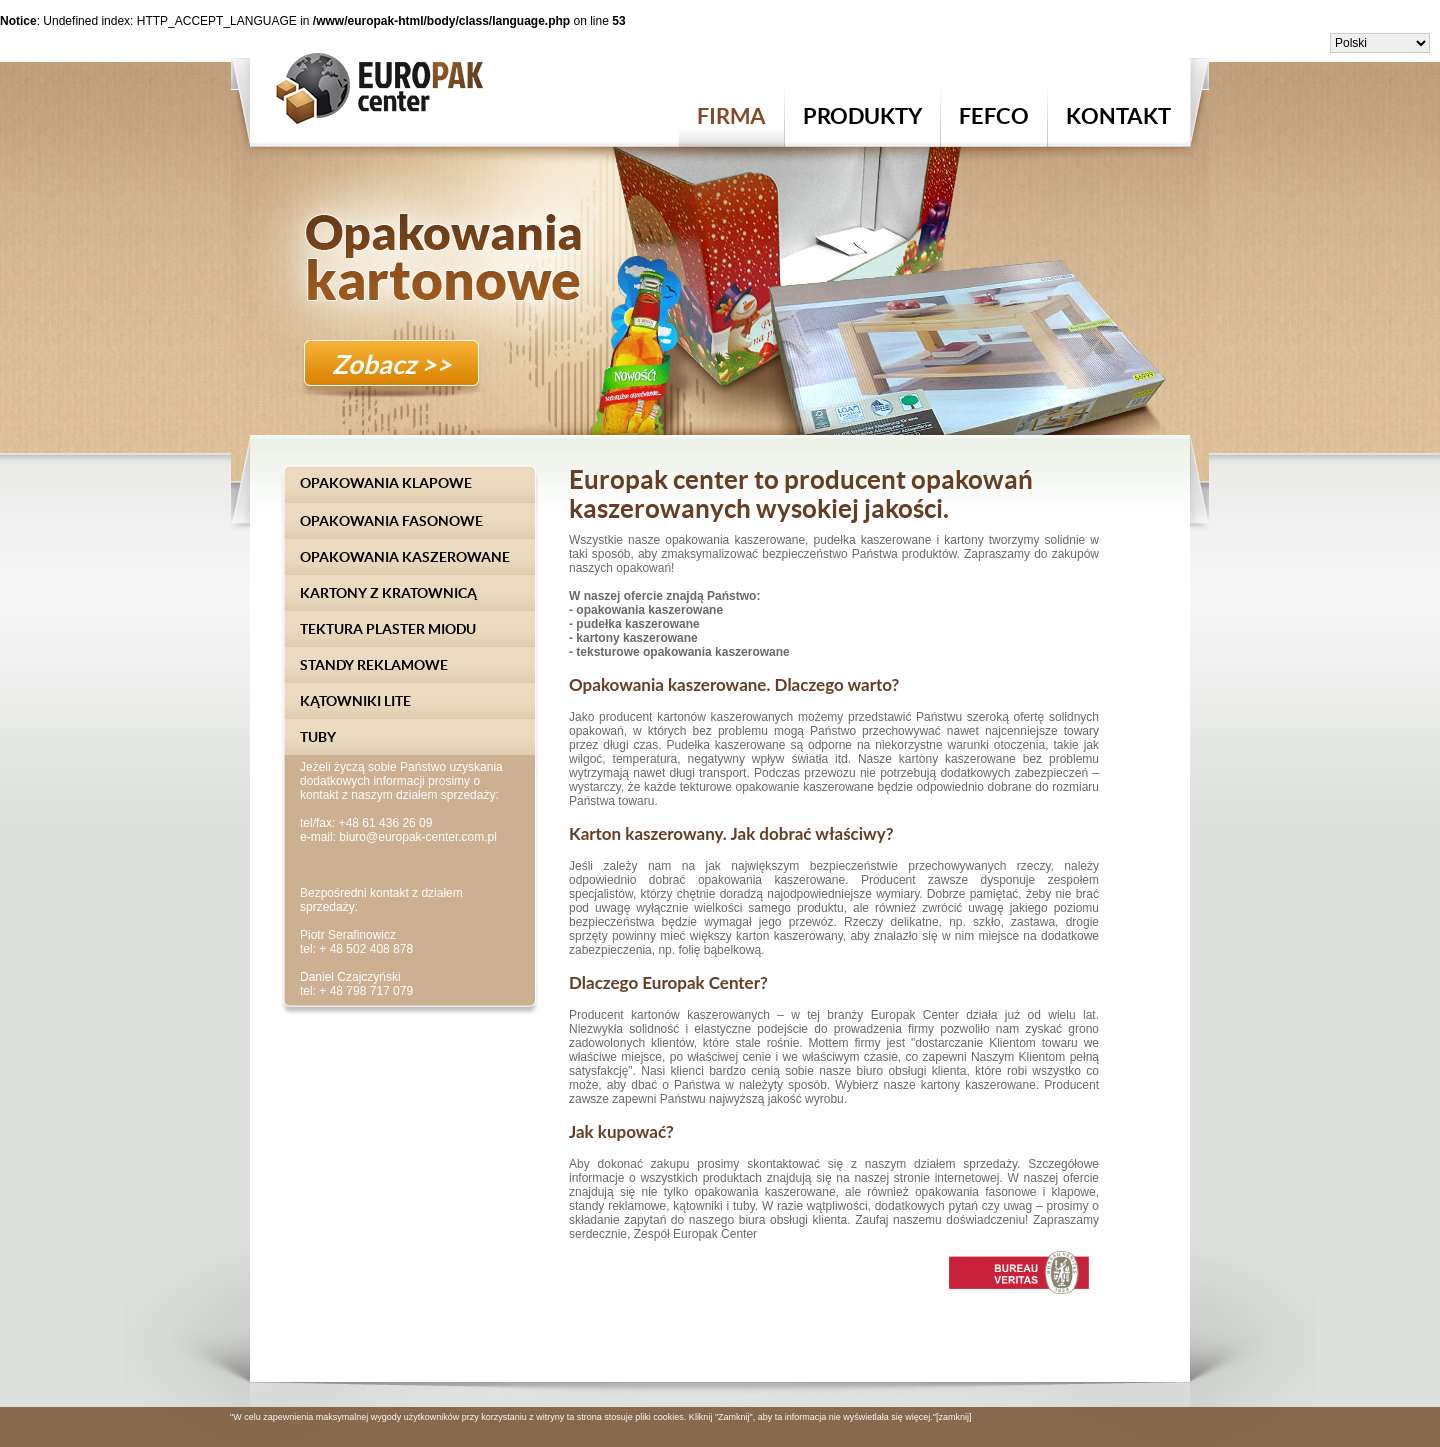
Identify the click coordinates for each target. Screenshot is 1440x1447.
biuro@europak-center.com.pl (418, 837)
